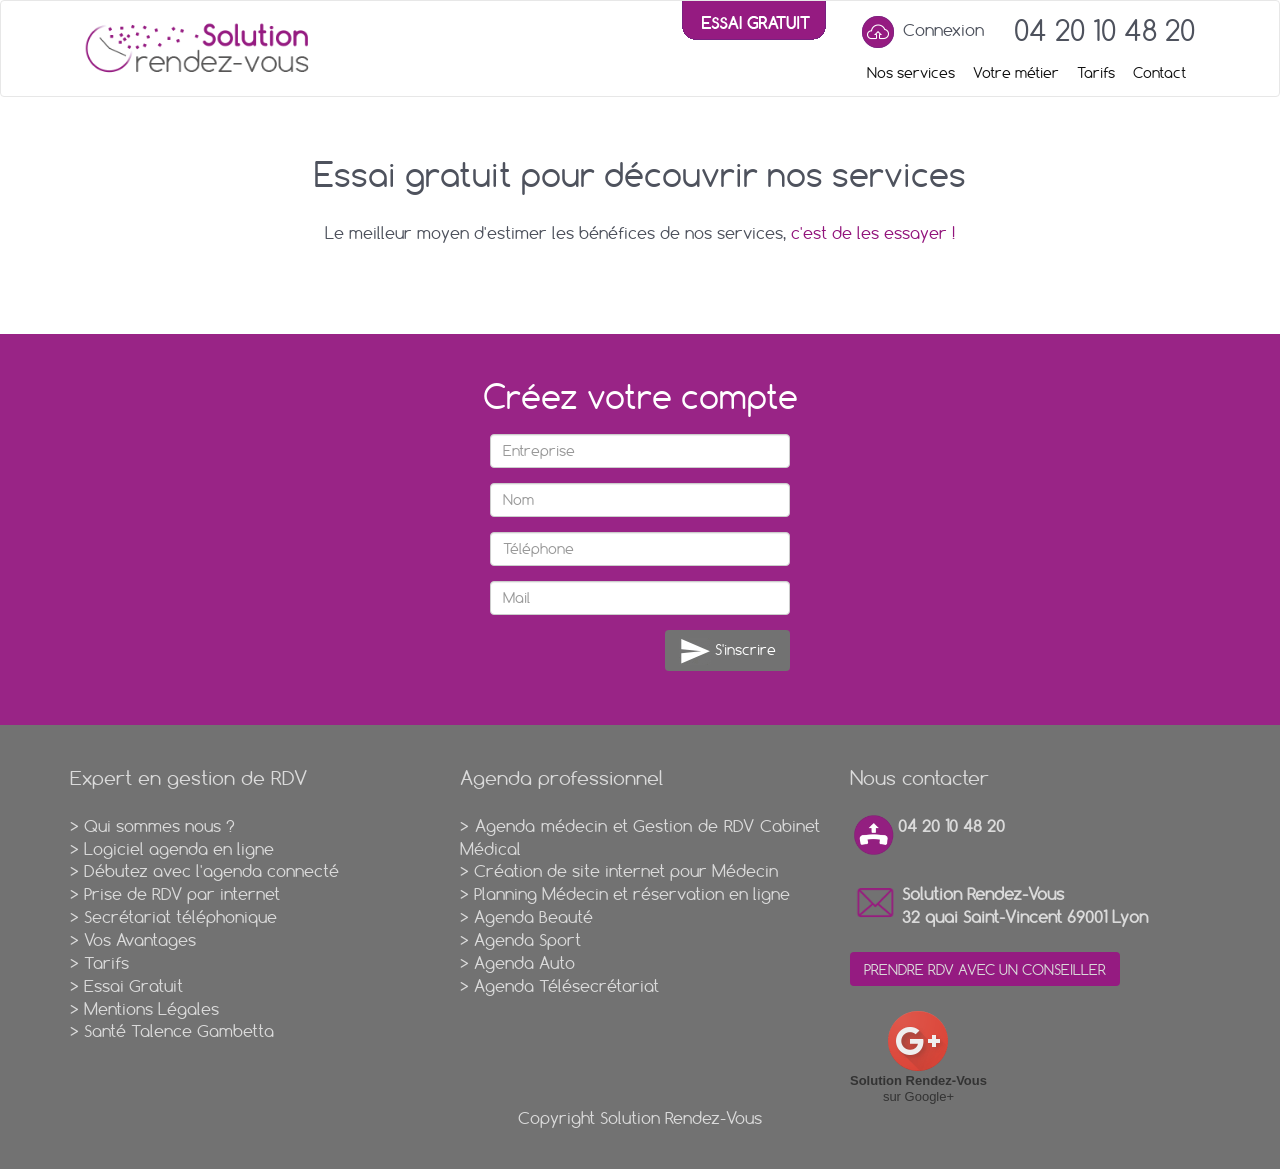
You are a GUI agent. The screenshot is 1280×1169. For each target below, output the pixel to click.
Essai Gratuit (133, 986)
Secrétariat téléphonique (180, 917)
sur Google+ (918, 1056)
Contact (1159, 73)
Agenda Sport (527, 940)
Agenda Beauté (533, 917)
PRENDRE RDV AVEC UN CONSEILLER (985, 970)
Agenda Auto (524, 963)
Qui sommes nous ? (159, 826)
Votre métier (1016, 73)
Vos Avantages (140, 940)
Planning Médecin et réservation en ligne (632, 894)
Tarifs (1096, 73)
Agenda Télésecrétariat (566, 986)
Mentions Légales (151, 1009)
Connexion (921, 32)
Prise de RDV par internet (182, 894)
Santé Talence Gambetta (179, 1031)
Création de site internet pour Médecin (626, 871)
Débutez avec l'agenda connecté (211, 871)
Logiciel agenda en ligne (179, 849)
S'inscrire (727, 651)
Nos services (911, 73)
